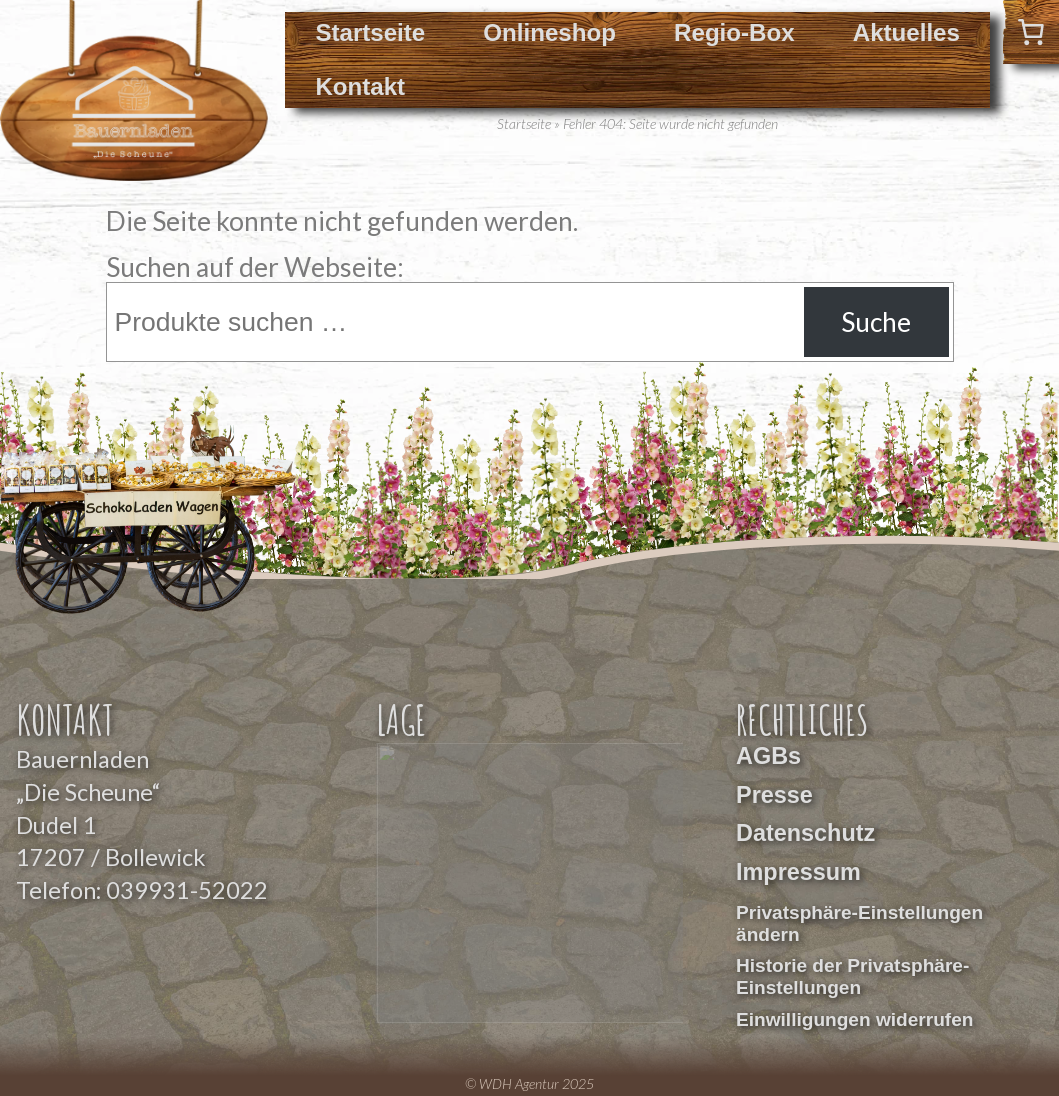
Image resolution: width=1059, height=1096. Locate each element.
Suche (876, 322)
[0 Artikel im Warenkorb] (1031, 32)
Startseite (370, 32)
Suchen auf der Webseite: (255, 267)
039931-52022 (187, 890)
